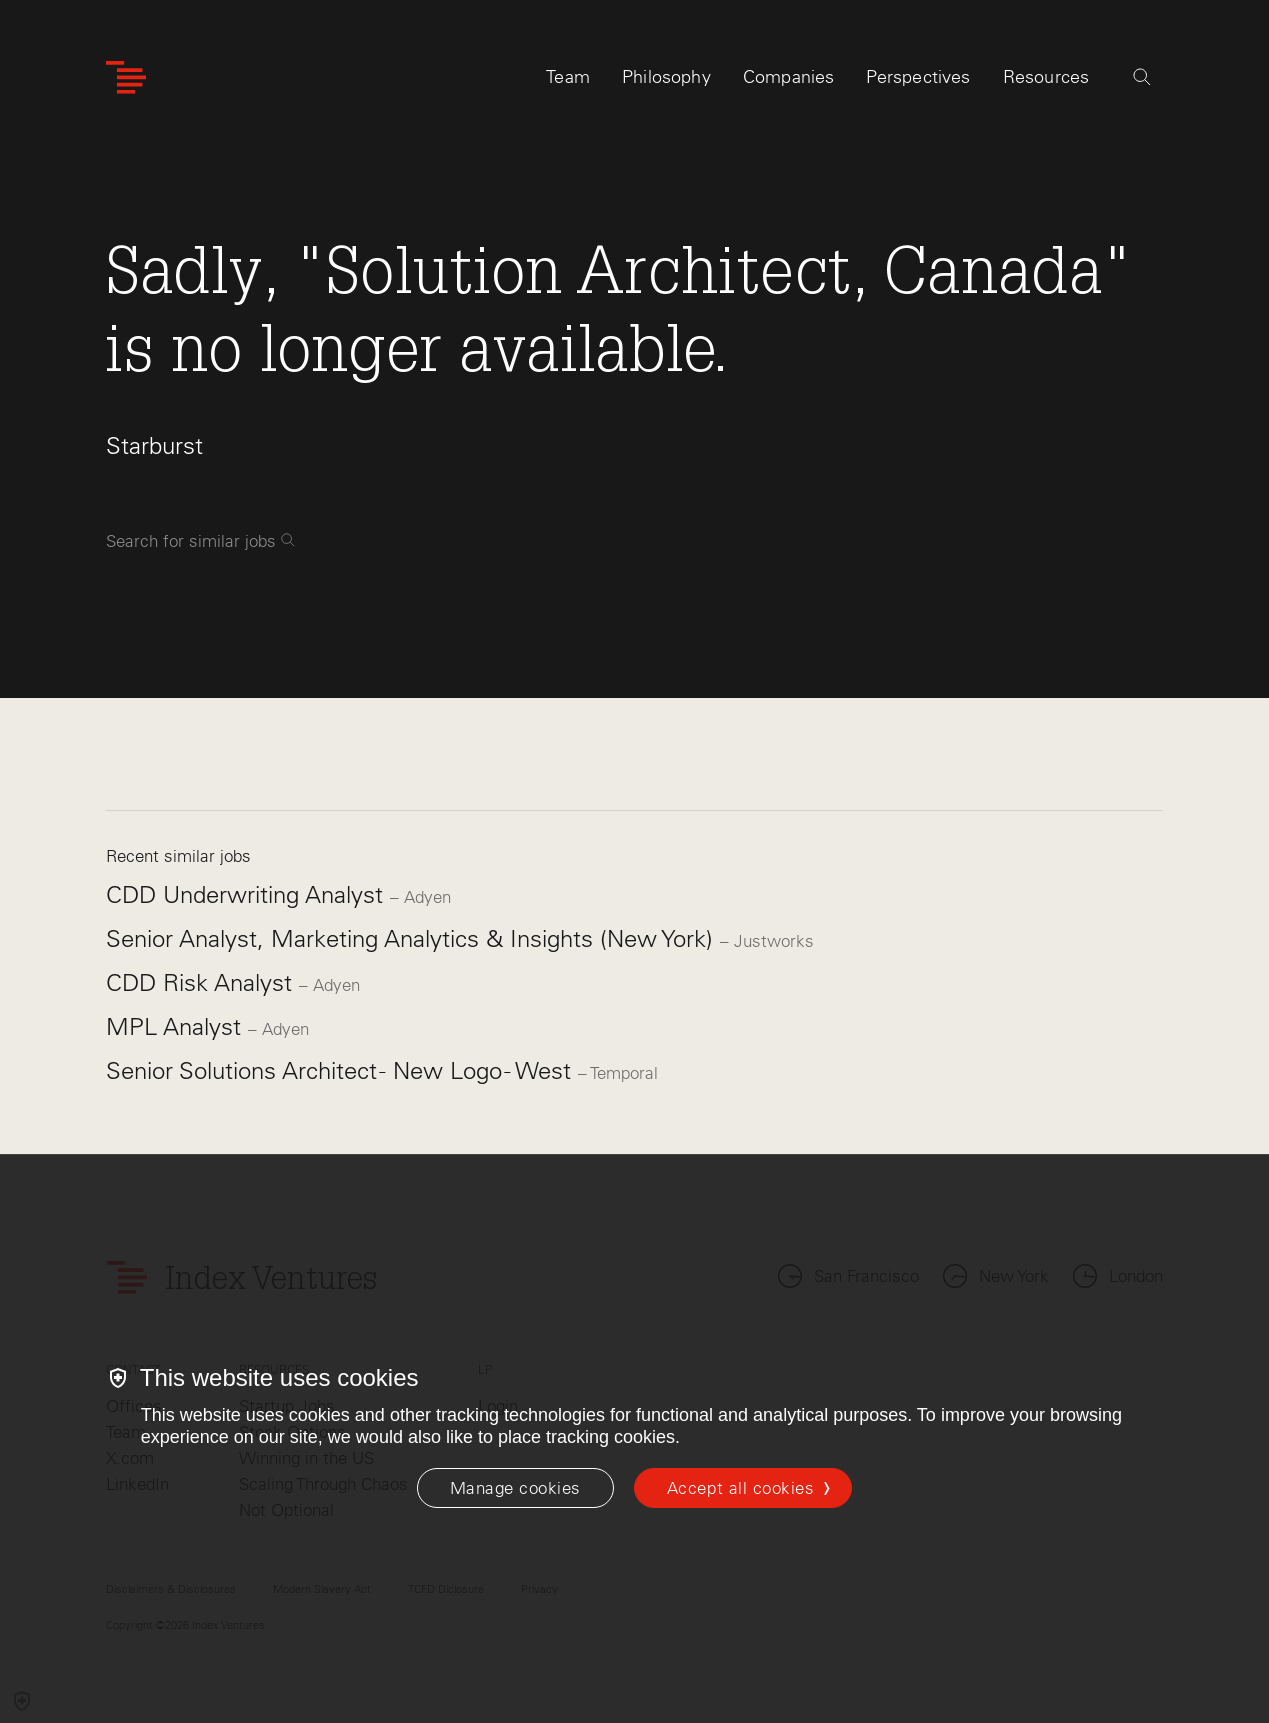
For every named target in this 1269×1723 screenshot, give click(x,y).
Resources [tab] (1046, 77)
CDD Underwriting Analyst (248, 894)
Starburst (154, 445)
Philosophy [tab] (666, 77)
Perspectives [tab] (918, 77)
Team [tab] (568, 77)
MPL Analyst (177, 1026)
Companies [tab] (789, 77)
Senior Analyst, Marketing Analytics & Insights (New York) (413, 938)
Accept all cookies (740, 1488)
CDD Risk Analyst (202, 982)
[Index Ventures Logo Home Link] (126, 77)
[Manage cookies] (515, 1488)
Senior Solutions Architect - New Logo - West (342, 1070)
